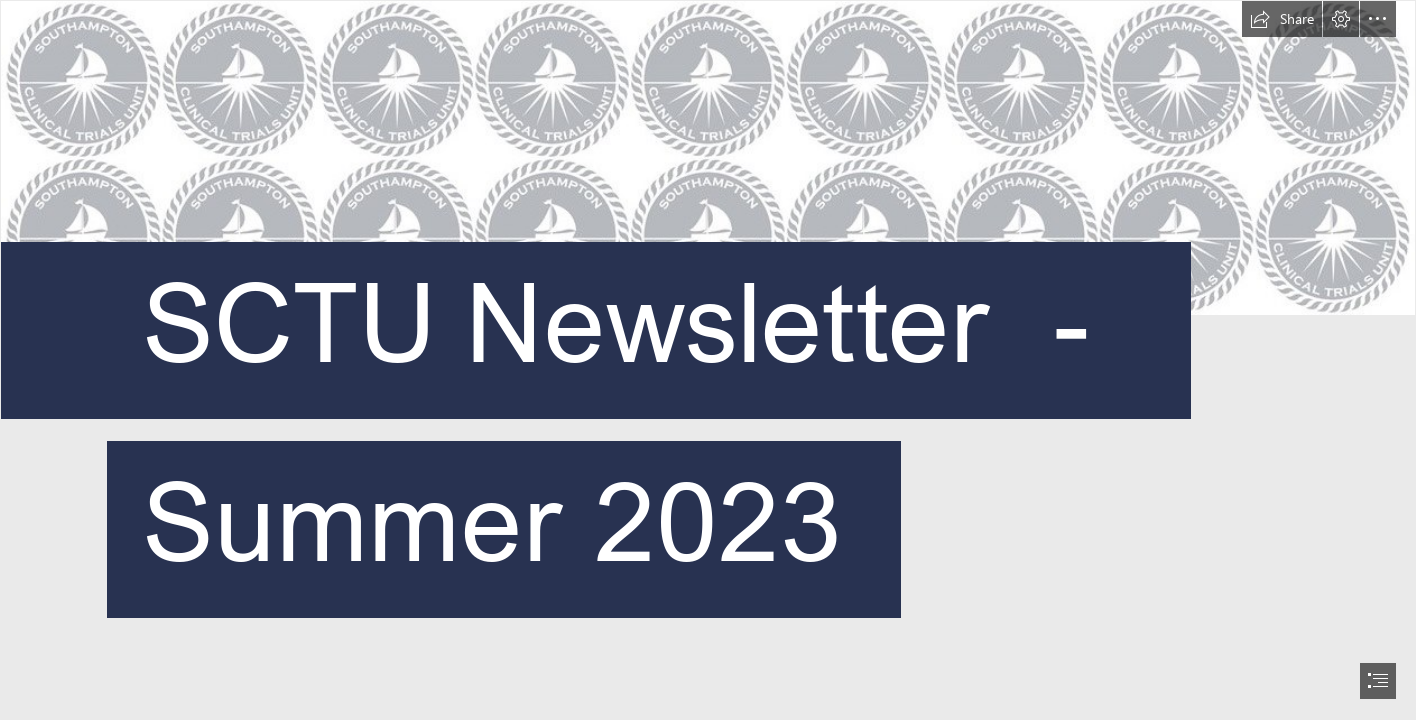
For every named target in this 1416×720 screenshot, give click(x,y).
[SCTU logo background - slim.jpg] (708, 360)
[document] (708, 360)
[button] (1282, 19)
